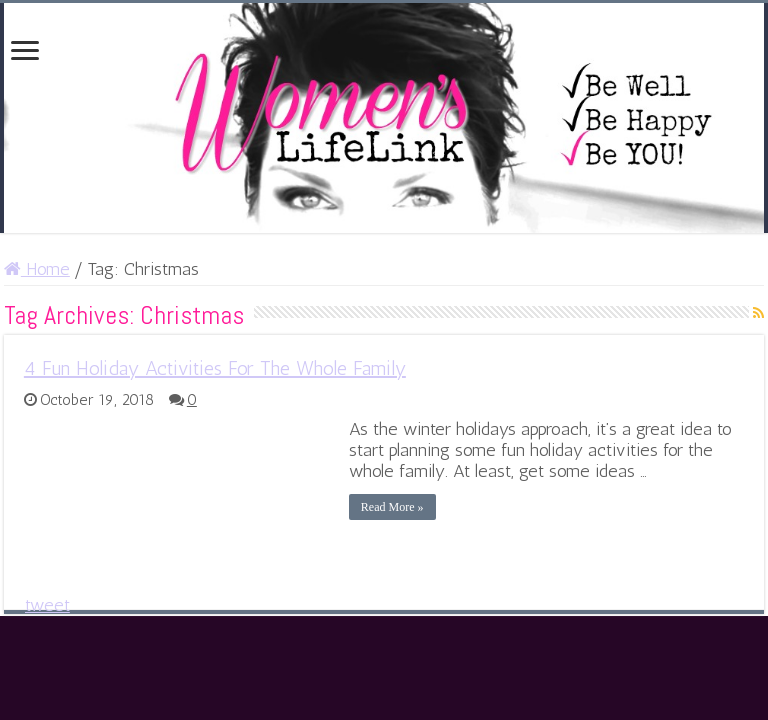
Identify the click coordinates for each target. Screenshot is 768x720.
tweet (47, 605)
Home (37, 269)
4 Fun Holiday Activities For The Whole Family (215, 368)
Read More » (392, 507)
